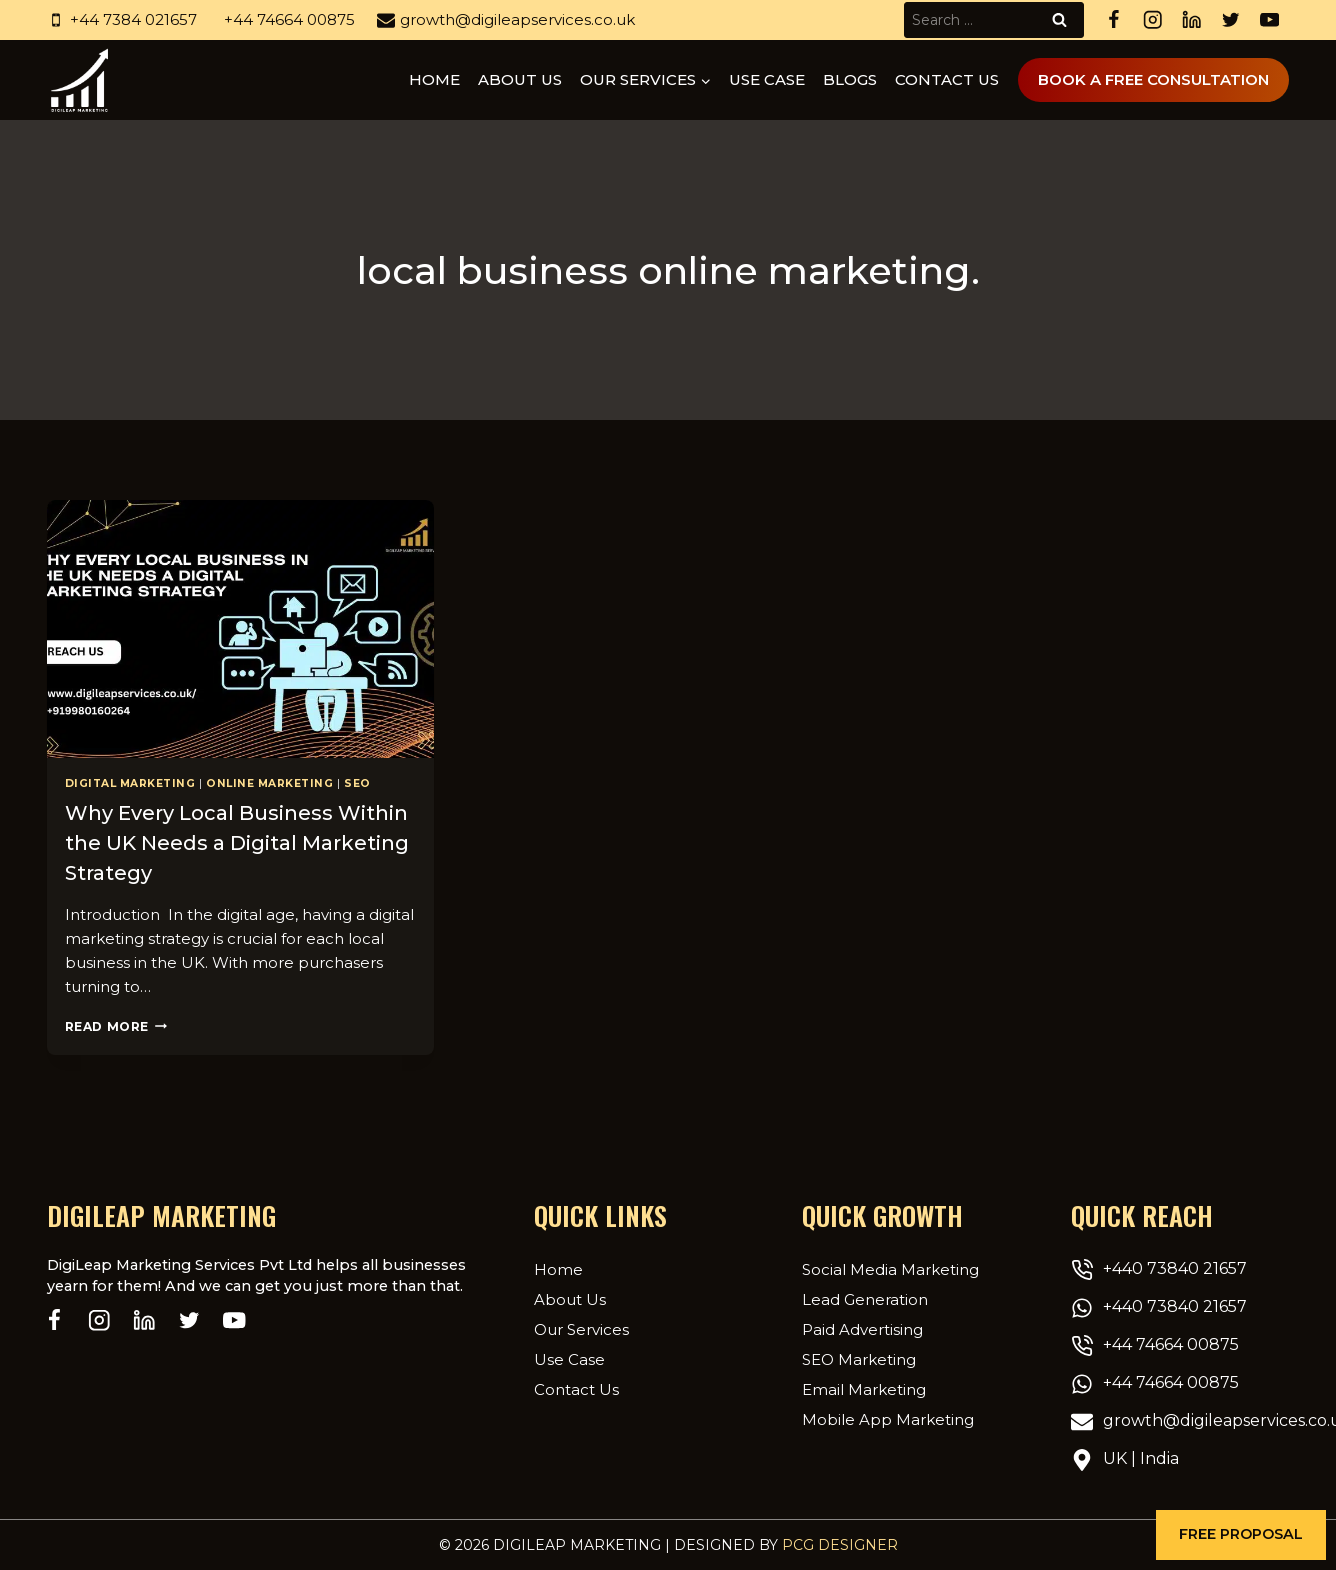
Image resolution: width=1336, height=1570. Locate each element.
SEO (357, 783)
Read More (116, 1026)
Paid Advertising (862, 1329)
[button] (1241, 1535)
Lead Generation (865, 1299)
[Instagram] (1152, 20)
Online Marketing (269, 783)
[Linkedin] (1191, 20)
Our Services (581, 1329)
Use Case (767, 79)
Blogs (850, 79)
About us (520, 79)
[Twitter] (1230, 20)
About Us (570, 1299)
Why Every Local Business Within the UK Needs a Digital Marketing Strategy (237, 843)
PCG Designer (840, 1545)
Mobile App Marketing (888, 1419)
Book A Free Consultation (1153, 79)
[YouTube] (1269, 20)
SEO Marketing (859, 1359)
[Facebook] (1113, 20)
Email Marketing (864, 1389)
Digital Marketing (130, 783)
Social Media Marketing (890, 1269)
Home (434, 79)
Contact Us (947, 79)
